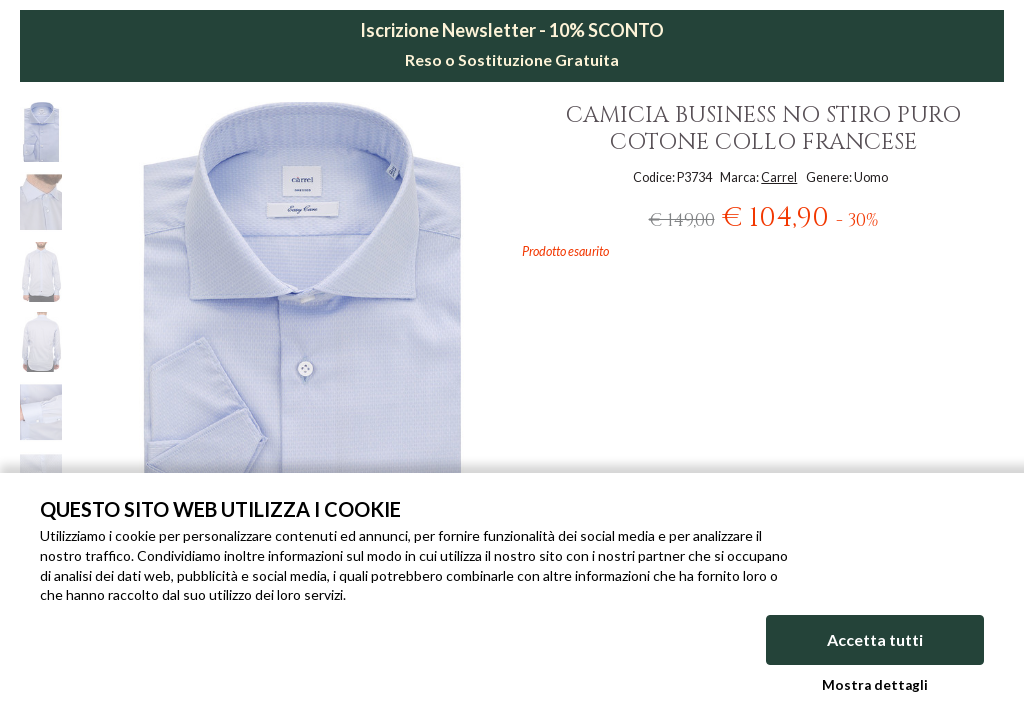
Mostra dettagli (875, 685)
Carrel (779, 177)
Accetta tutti (875, 639)
